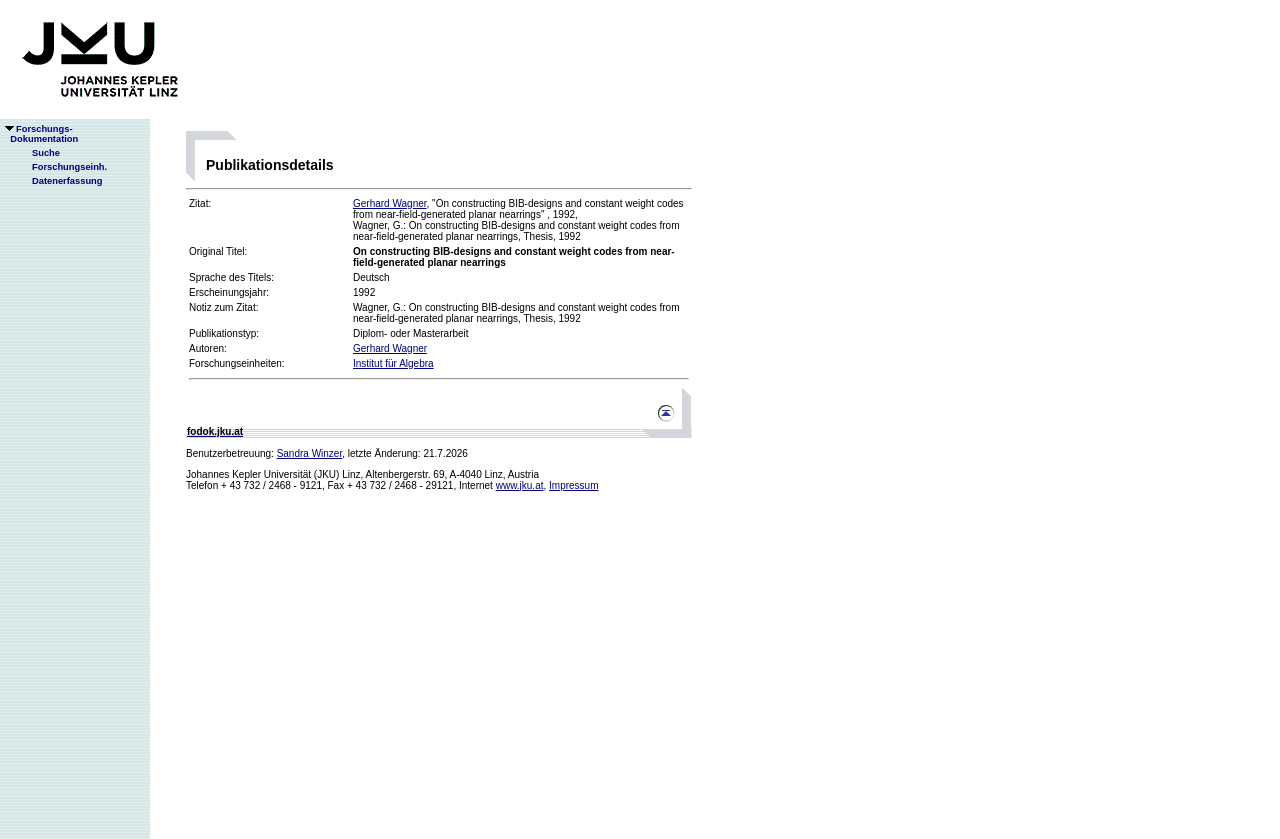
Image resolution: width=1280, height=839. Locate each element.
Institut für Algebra (393, 363)
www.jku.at (520, 485)
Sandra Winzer (310, 453)
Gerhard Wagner (390, 203)
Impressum (573, 485)
